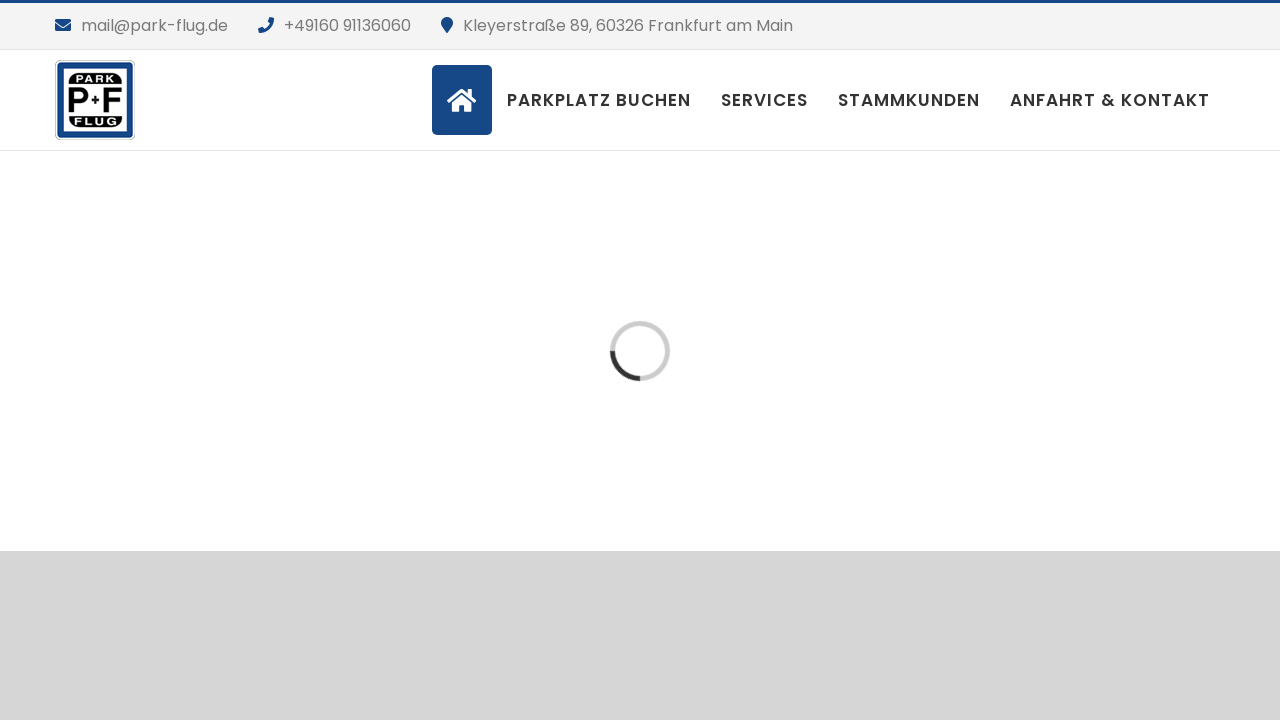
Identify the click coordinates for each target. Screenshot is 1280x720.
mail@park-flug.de (154, 25)
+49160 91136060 (347, 25)
